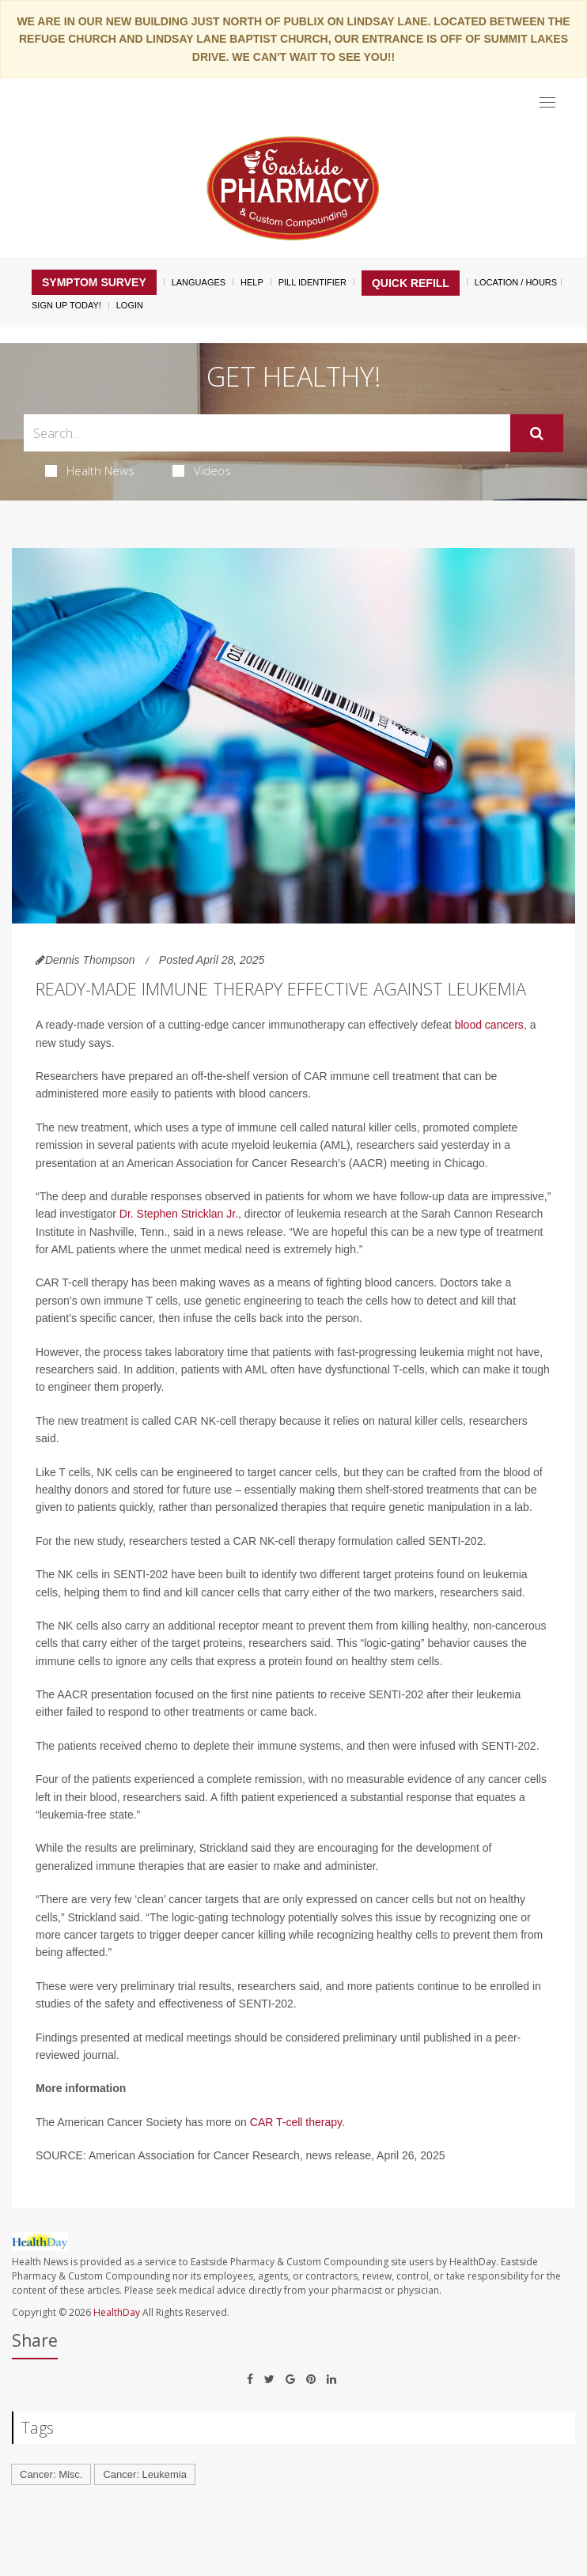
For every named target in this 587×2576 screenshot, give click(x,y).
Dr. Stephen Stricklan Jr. (178, 1213)
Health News (89, 470)
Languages (198, 282)
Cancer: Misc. (51, 2474)
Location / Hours (516, 282)
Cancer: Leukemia (145, 2474)
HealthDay (116, 2312)
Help (251, 282)
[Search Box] (267, 432)
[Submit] (536, 433)
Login (129, 305)
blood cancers (489, 1024)
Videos (201, 470)
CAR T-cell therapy (296, 2122)
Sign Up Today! (66, 305)
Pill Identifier (312, 282)
